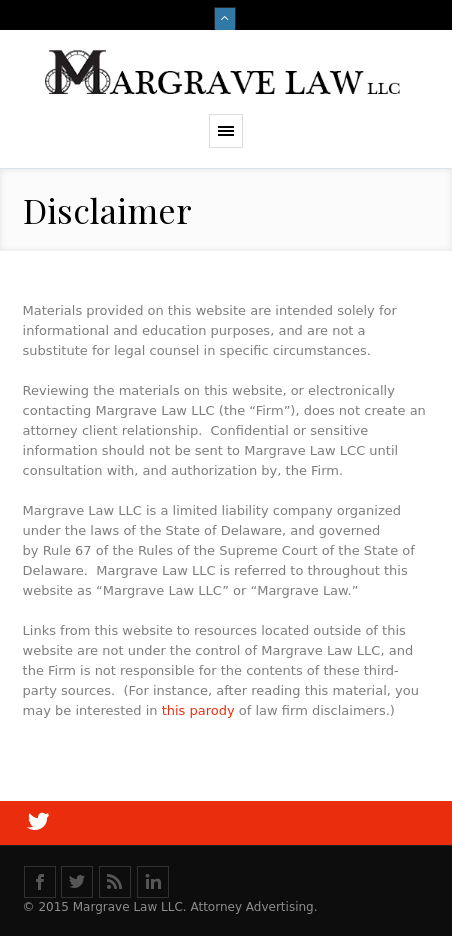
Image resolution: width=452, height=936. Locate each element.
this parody (200, 710)
